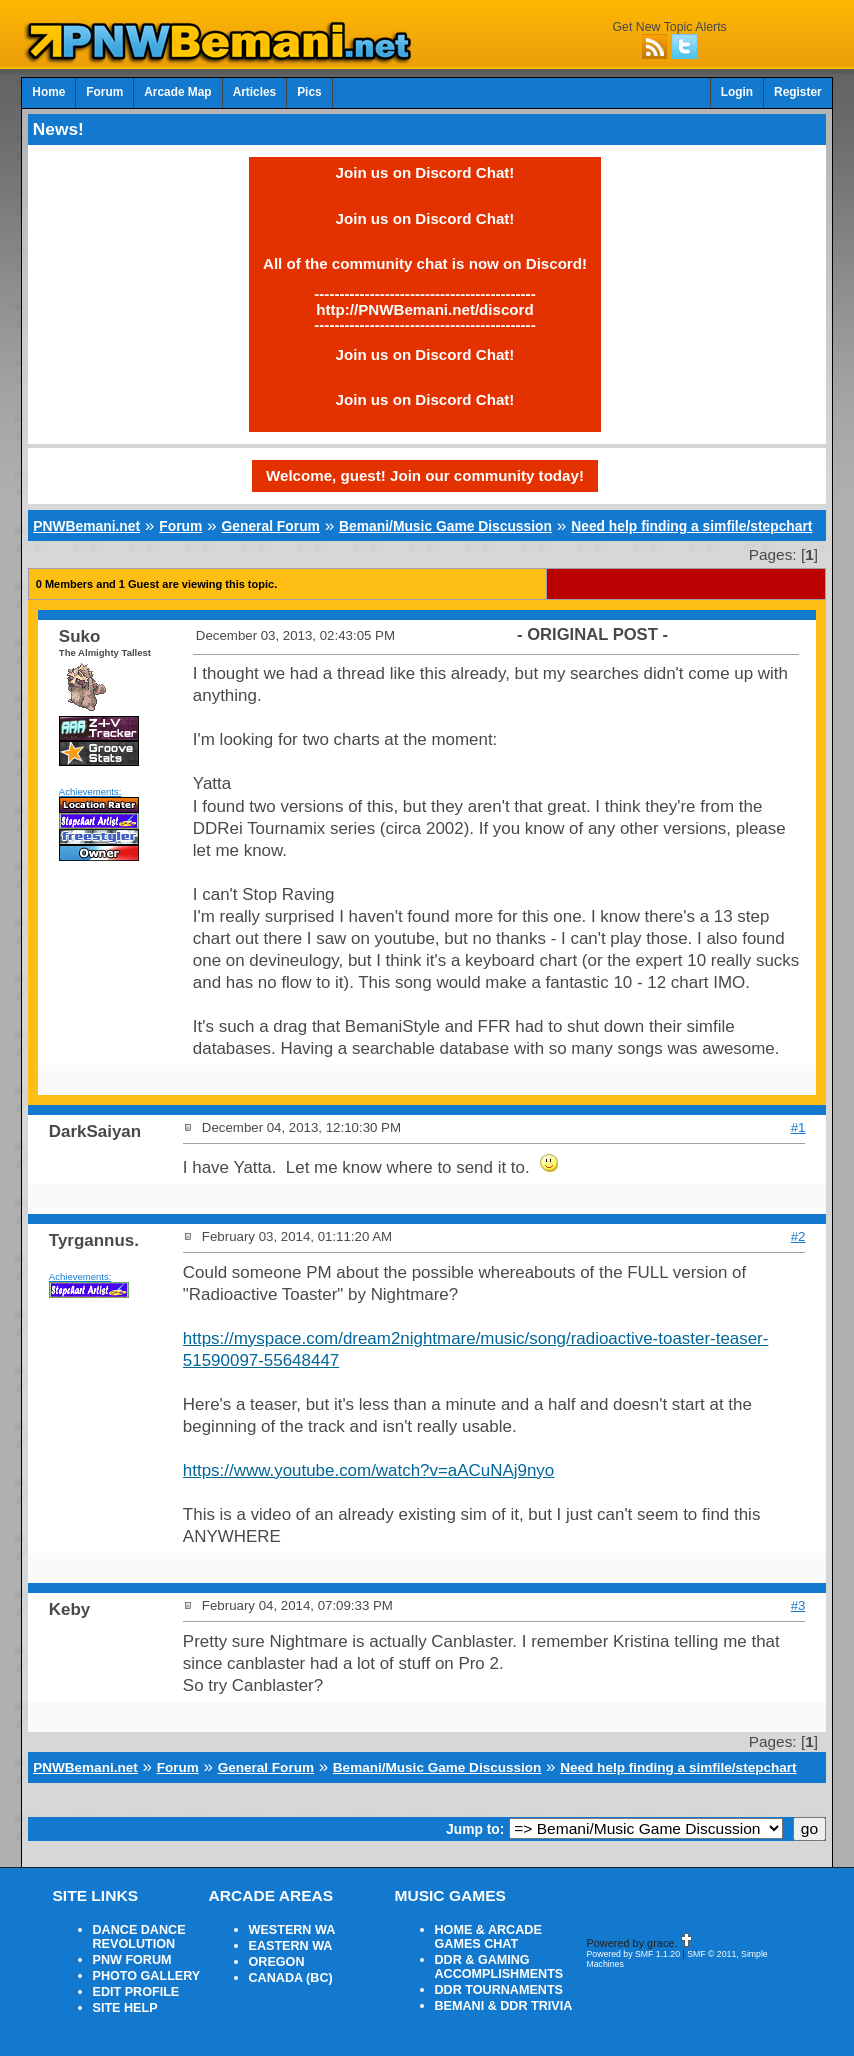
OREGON (277, 1962)
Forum (104, 92)
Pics (309, 92)
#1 (798, 1127)
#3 (798, 1605)
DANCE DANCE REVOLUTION (139, 1937)
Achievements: (90, 791)
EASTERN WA (291, 1946)
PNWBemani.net (86, 526)
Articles (255, 92)
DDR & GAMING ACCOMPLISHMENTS (499, 1967)
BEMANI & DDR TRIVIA (504, 2006)
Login (737, 92)
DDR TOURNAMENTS (499, 1990)
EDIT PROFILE (136, 1992)
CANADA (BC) (291, 1978)
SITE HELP (125, 2008)
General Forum (271, 526)
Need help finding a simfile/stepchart (691, 526)
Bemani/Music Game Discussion (445, 526)
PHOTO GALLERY (147, 1976)
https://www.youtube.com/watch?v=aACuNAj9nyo (368, 1470)
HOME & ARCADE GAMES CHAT (488, 1937)
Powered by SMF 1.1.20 (634, 1954)
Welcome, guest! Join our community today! (425, 475)
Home (48, 92)
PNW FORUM (132, 1960)
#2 (798, 1236)
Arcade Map (177, 92)
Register (798, 92)
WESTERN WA (292, 1930)
